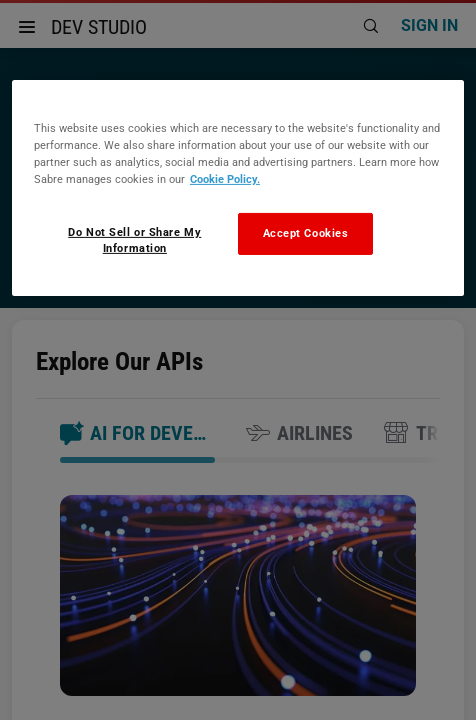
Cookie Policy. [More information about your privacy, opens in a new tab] (225, 179)
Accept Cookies (306, 233)
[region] (238, 188)
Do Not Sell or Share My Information (134, 240)
